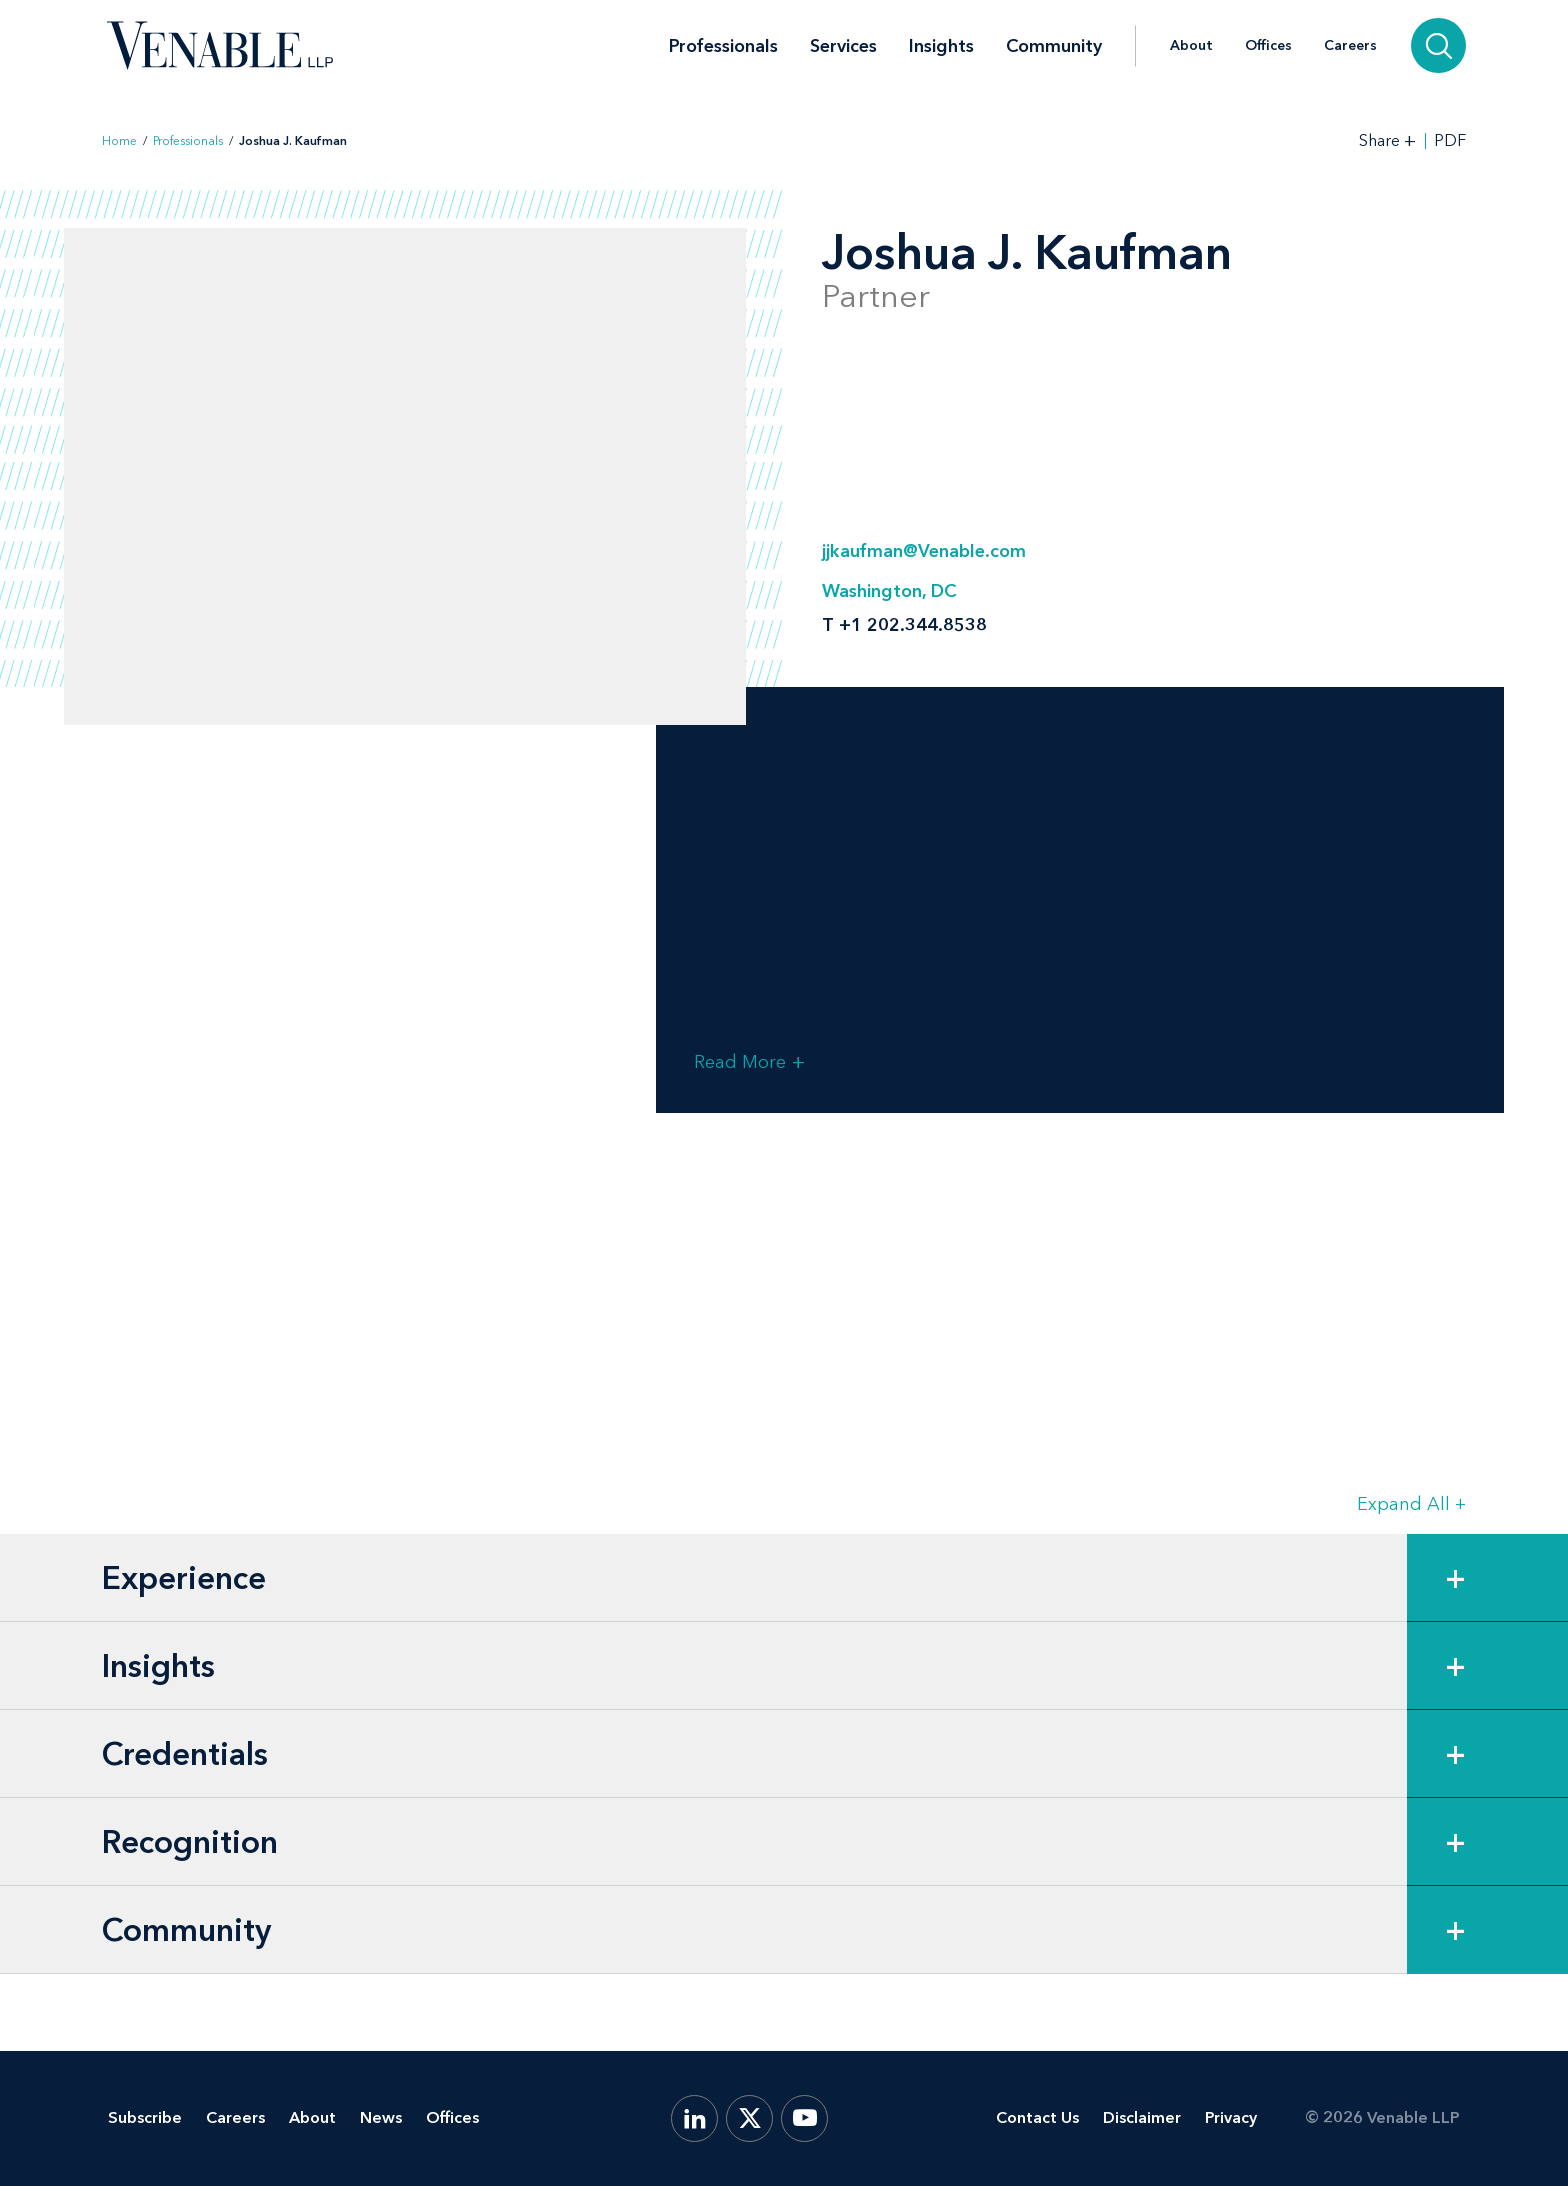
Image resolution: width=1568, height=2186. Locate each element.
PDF (1450, 141)
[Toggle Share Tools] (1388, 140)
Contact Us (1037, 2117)
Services (843, 46)
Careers (1350, 46)
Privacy (1231, 2117)
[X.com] (749, 2118)
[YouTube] (804, 2118)
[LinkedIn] (694, 2118)
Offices (1268, 46)
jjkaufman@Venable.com (924, 551)
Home (119, 141)
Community (1054, 46)
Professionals (723, 46)
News (381, 2117)
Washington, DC (889, 591)
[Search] (1438, 45)
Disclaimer (1142, 2117)
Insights (941, 46)
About (1191, 46)
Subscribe (145, 2117)
